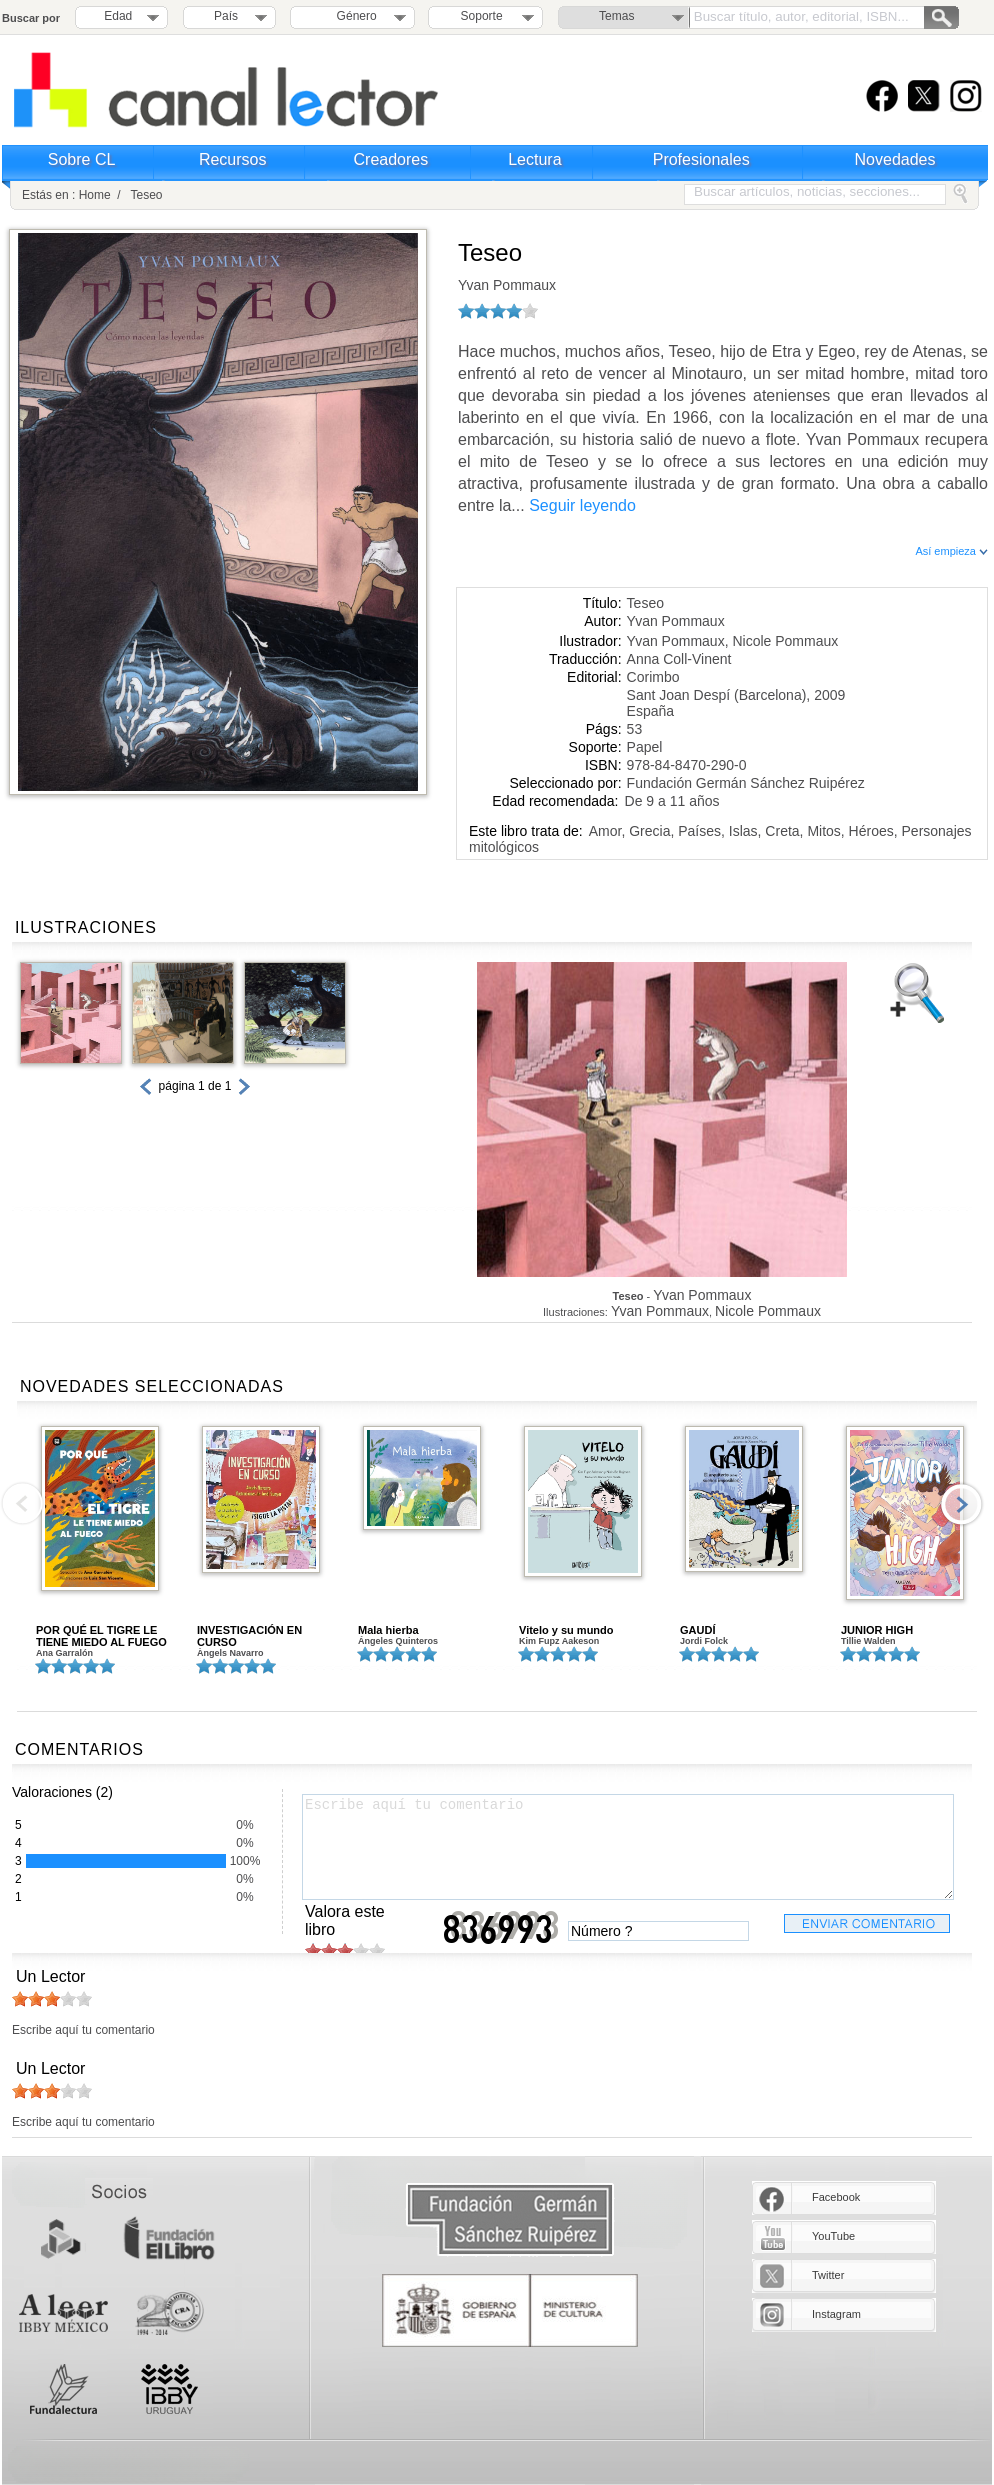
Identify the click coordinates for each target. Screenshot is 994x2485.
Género (353, 16)
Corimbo (653, 677)
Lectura (534, 159)
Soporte (482, 16)
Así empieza (951, 551)
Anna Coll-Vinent (679, 659)
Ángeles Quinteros (398, 1641)
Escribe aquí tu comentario (628, 1847)
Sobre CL (82, 159)
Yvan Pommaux (507, 285)
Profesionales (701, 159)
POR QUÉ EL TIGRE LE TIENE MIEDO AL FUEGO (101, 1636)
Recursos (233, 159)
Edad (118, 16)
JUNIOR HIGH (877, 1630)
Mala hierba (388, 1630)
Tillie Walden (868, 1641)
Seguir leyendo (582, 505)
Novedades (895, 159)
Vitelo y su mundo (566, 1630)
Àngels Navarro (230, 1653)
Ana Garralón (64, 1653)
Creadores (391, 159)
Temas (616, 16)
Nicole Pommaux (785, 641)
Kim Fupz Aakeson (559, 1641)
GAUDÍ (697, 1630)
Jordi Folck (704, 1641)
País (226, 16)
